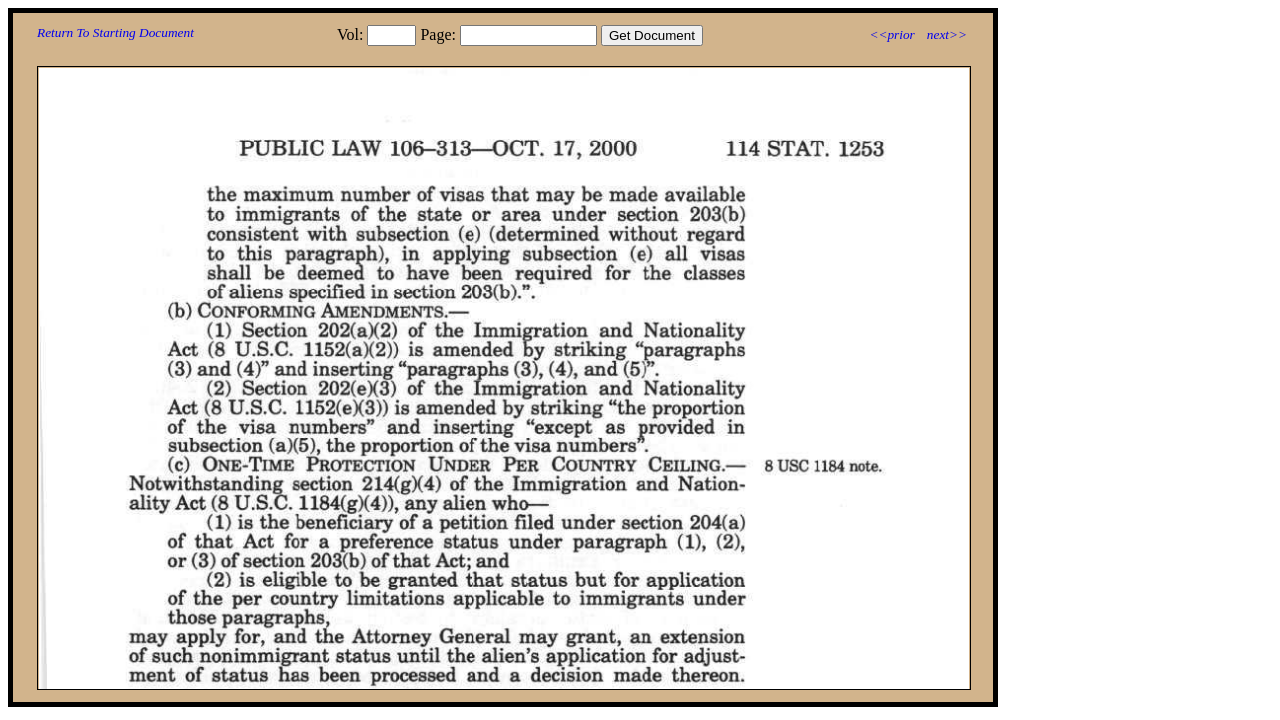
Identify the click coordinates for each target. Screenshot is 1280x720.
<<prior (891, 34)
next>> (947, 34)
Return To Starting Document (115, 32)
